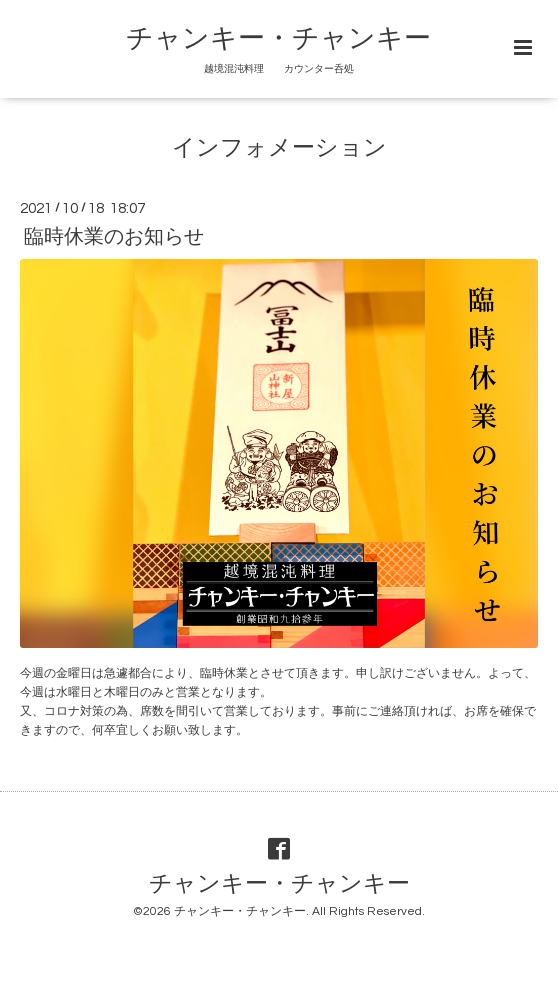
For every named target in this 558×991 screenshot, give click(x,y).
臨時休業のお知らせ (114, 237)
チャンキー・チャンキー (278, 39)
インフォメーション (279, 148)
